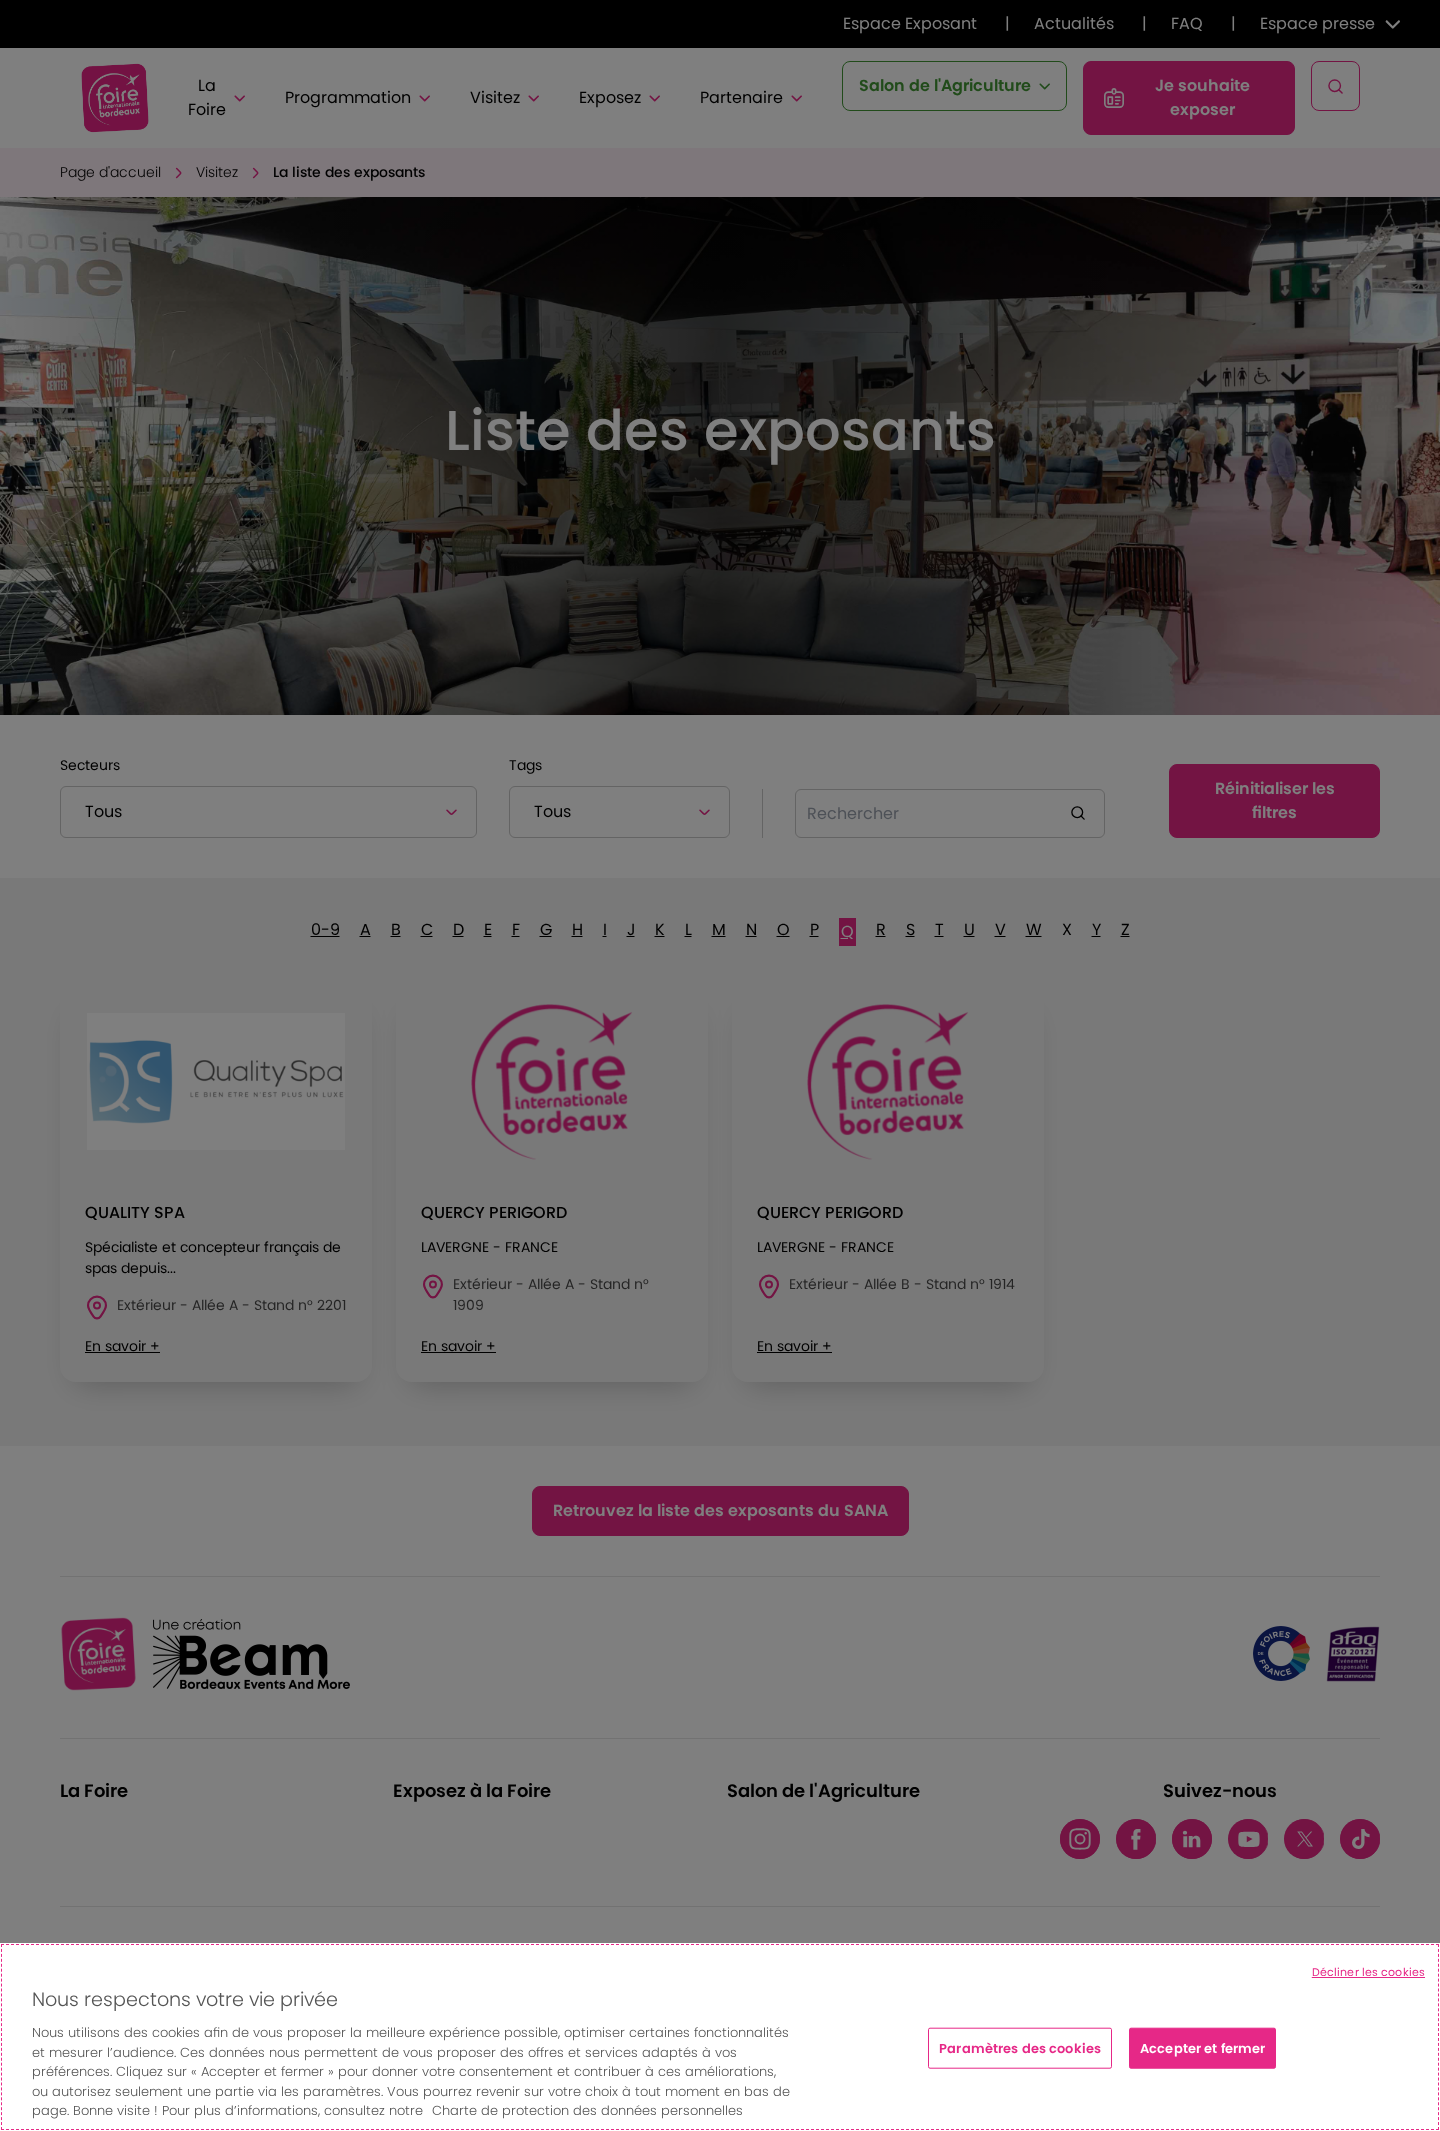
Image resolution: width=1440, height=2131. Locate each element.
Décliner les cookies (1368, 1972)
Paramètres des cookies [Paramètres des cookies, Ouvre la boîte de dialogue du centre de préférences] (1020, 2047)
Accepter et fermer (1202, 2047)
